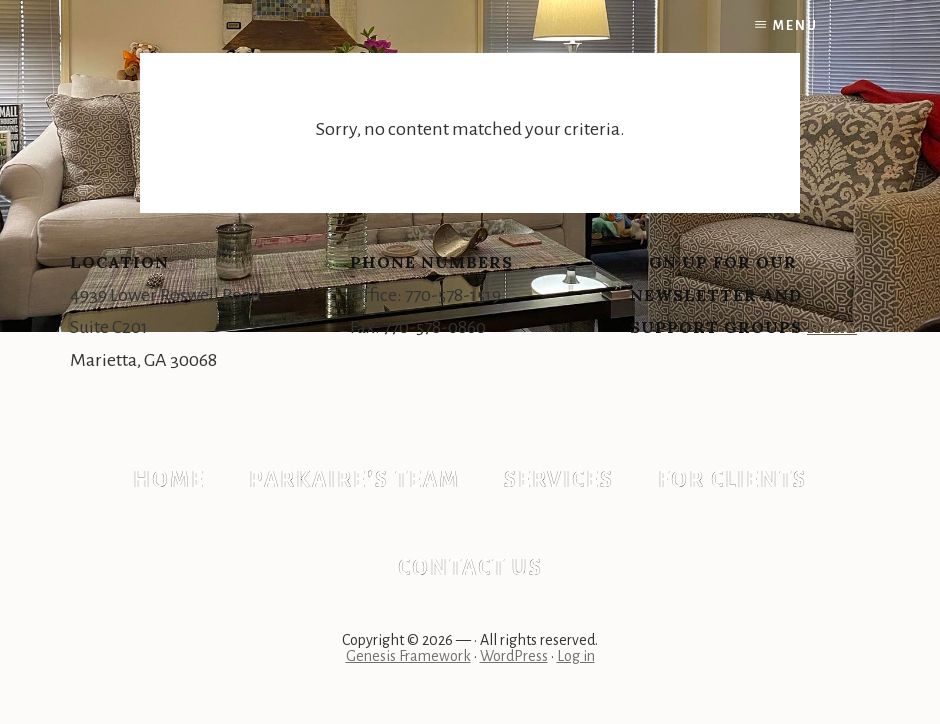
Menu (795, 26)
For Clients (732, 480)
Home (169, 480)
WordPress (514, 656)
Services (559, 480)
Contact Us (470, 568)
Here (832, 327)
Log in (576, 656)
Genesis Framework (408, 656)
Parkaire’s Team (354, 480)
